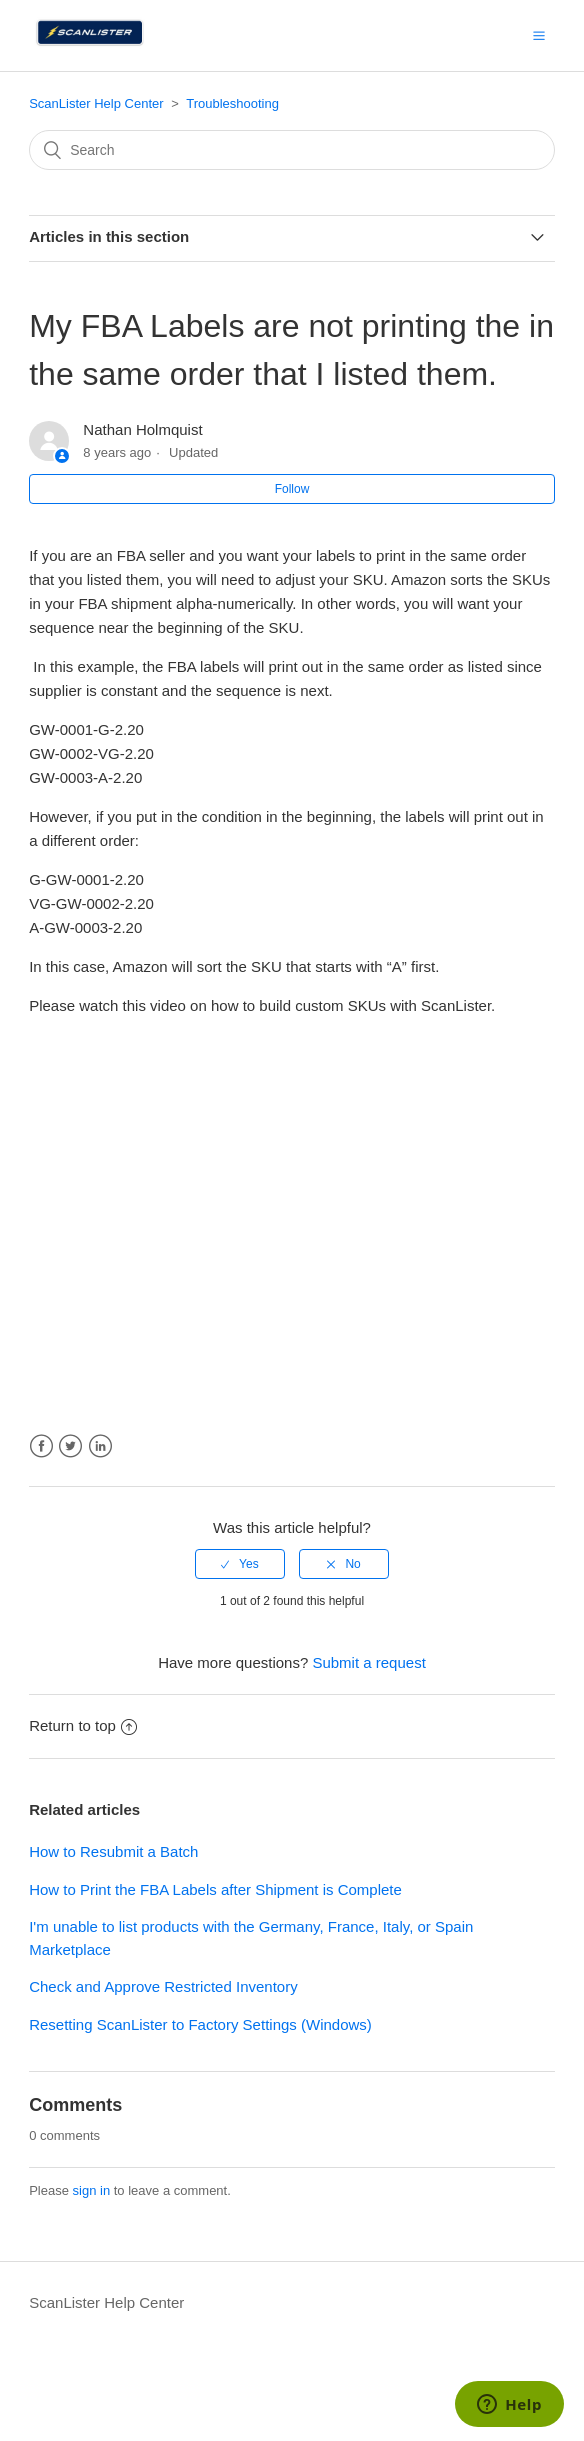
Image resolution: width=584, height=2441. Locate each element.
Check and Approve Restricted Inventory (163, 1986)
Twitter (70, 1446)
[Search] (292, 150)
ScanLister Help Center (96, 103)
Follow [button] (292, 489)
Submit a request (368, 1662)
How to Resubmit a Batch (113, 1851)
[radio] (240, 1564)
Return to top (83, 1725)
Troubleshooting (232, 103)
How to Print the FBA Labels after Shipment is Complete (215, 1889)
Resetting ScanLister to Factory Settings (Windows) (200, 2024)
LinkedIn (100, 1446)
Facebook (41, 1446)
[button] (539, 35)
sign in (92, 2190)
